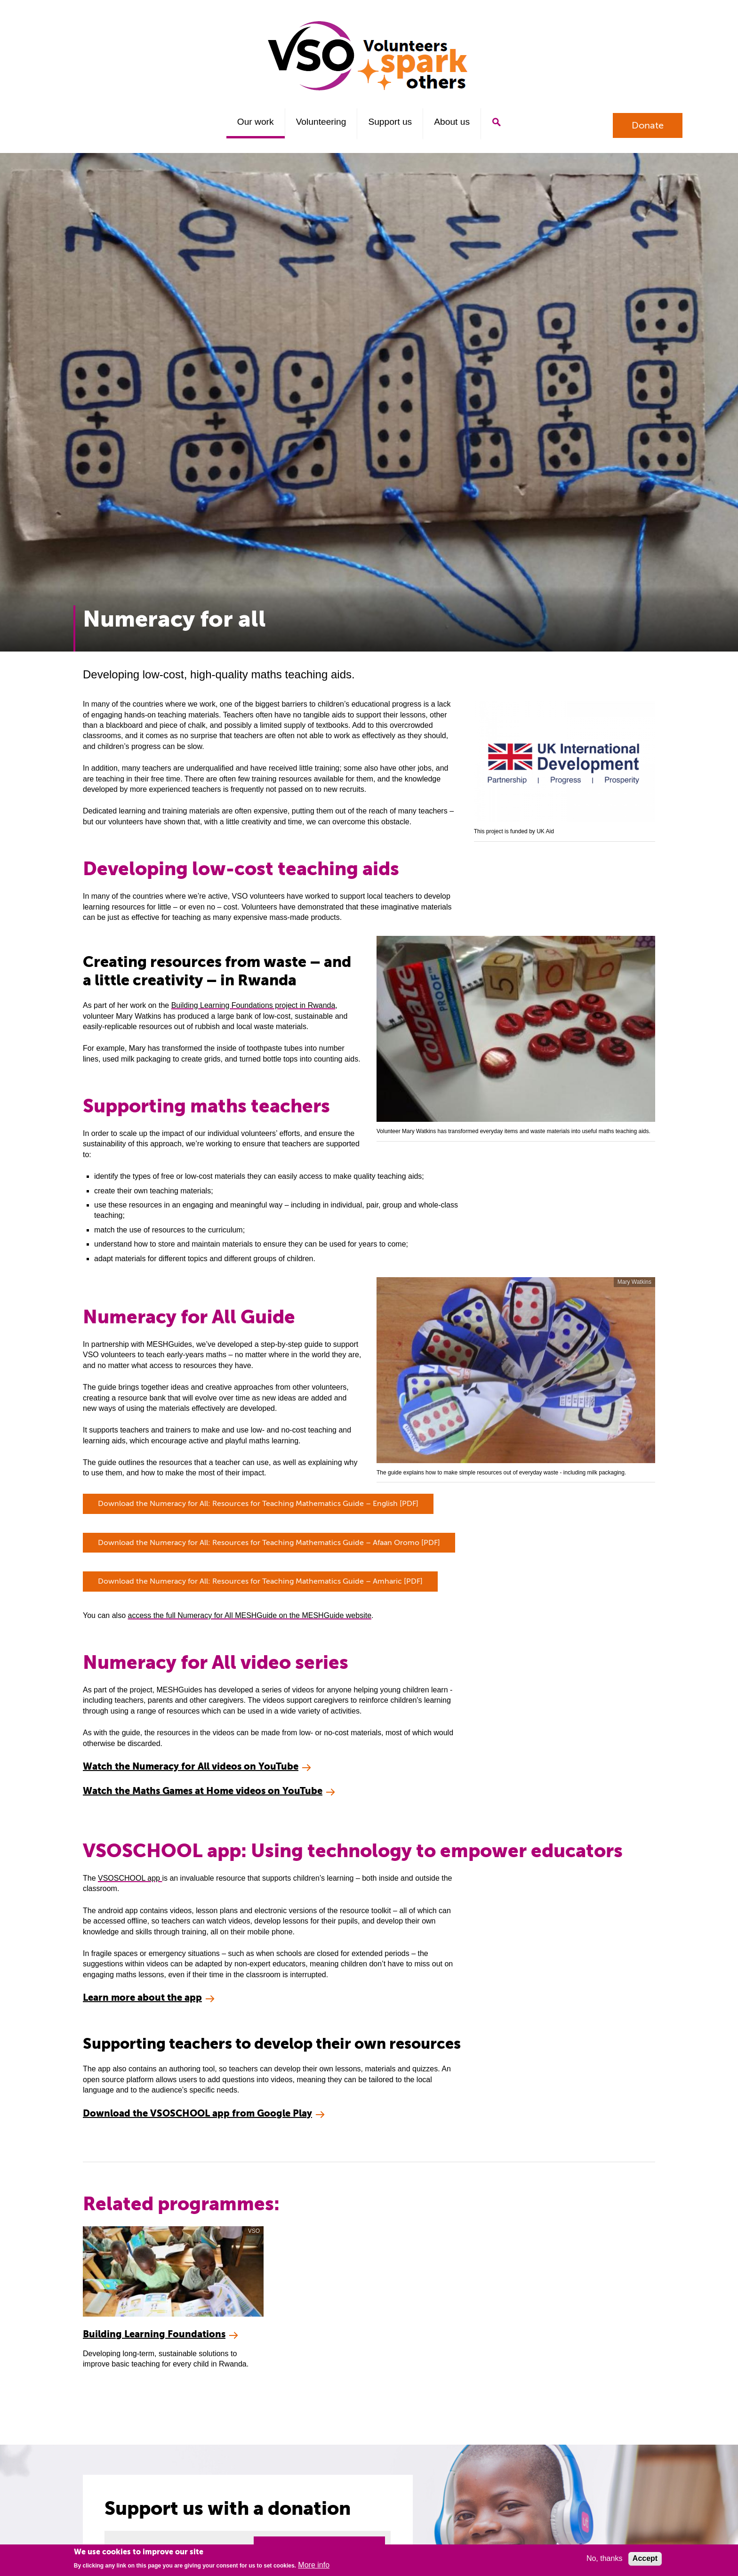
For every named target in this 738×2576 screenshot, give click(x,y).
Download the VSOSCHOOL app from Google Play (197, 2113)
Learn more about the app (142, 1997)
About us (452, 122)
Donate (648, 125)
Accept (645, 2558)
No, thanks (604, 2558)
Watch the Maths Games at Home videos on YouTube (202, 1791)
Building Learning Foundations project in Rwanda (253, 1005)
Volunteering (321, 122)
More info (313, 2565)
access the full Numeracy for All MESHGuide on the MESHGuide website (249, 1615)
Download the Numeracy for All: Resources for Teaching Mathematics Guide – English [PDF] (258, 1503)
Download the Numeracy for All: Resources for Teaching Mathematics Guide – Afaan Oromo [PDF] (269, 1542)
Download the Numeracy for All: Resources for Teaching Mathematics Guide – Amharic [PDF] (260, 1581)
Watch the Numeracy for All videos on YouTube (190, 1766)
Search (496, 122)
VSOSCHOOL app (130, 1878)
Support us (390, 122)
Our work (255, 122)
